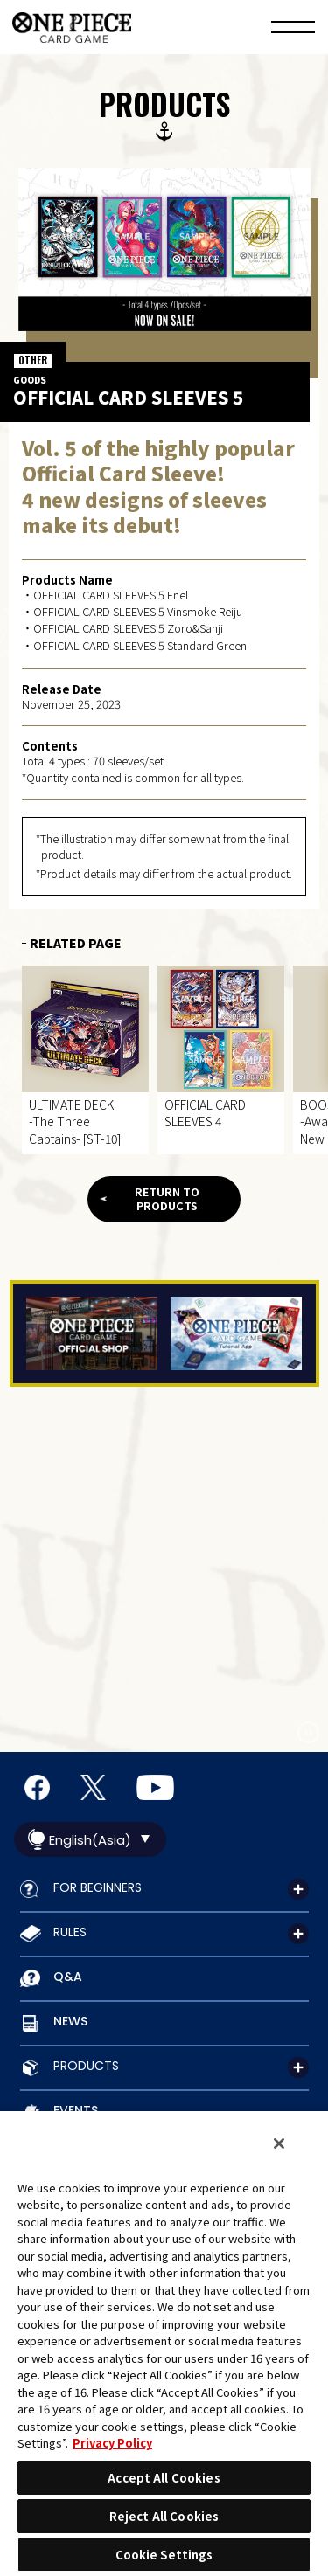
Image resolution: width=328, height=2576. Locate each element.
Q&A (67, 1976)
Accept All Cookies (164, 2477)
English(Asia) (90, 1840)
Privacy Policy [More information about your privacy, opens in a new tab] (112, 2442)
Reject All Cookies (164, 2516)
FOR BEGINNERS (97, 1887)
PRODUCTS (86, 2065)
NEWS (70, 2021)
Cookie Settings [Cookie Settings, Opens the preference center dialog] (164, 2554)
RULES (70, 1932)
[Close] (279, 2143)
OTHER (32, 360)
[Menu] (293, 29)
